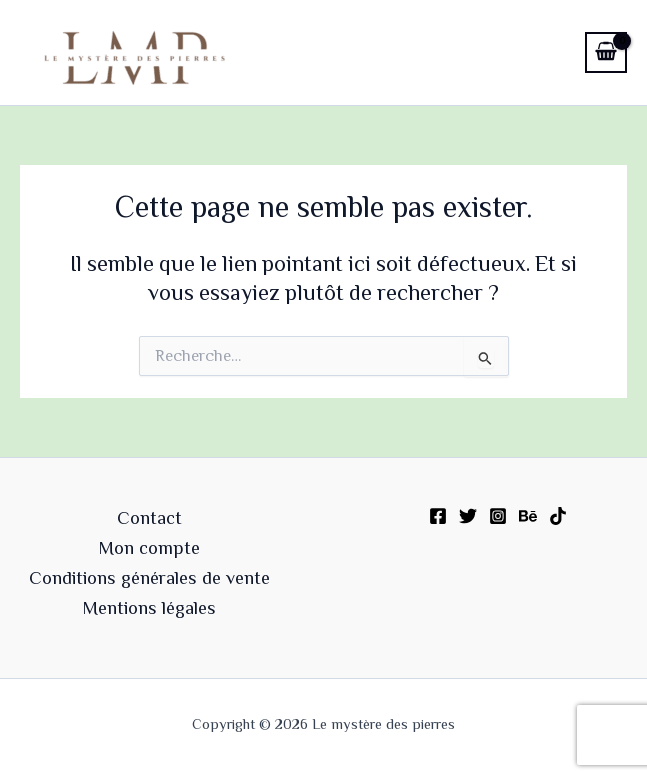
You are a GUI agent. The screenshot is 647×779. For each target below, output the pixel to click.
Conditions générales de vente (149, 578)
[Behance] (528, 516)
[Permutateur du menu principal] (545, 52)
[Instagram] (498, 516)
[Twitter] (468, 516)
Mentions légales (149, 608)
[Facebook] (438, 516)
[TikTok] (558, 516)
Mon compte (149, 548)
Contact (149, 518)
